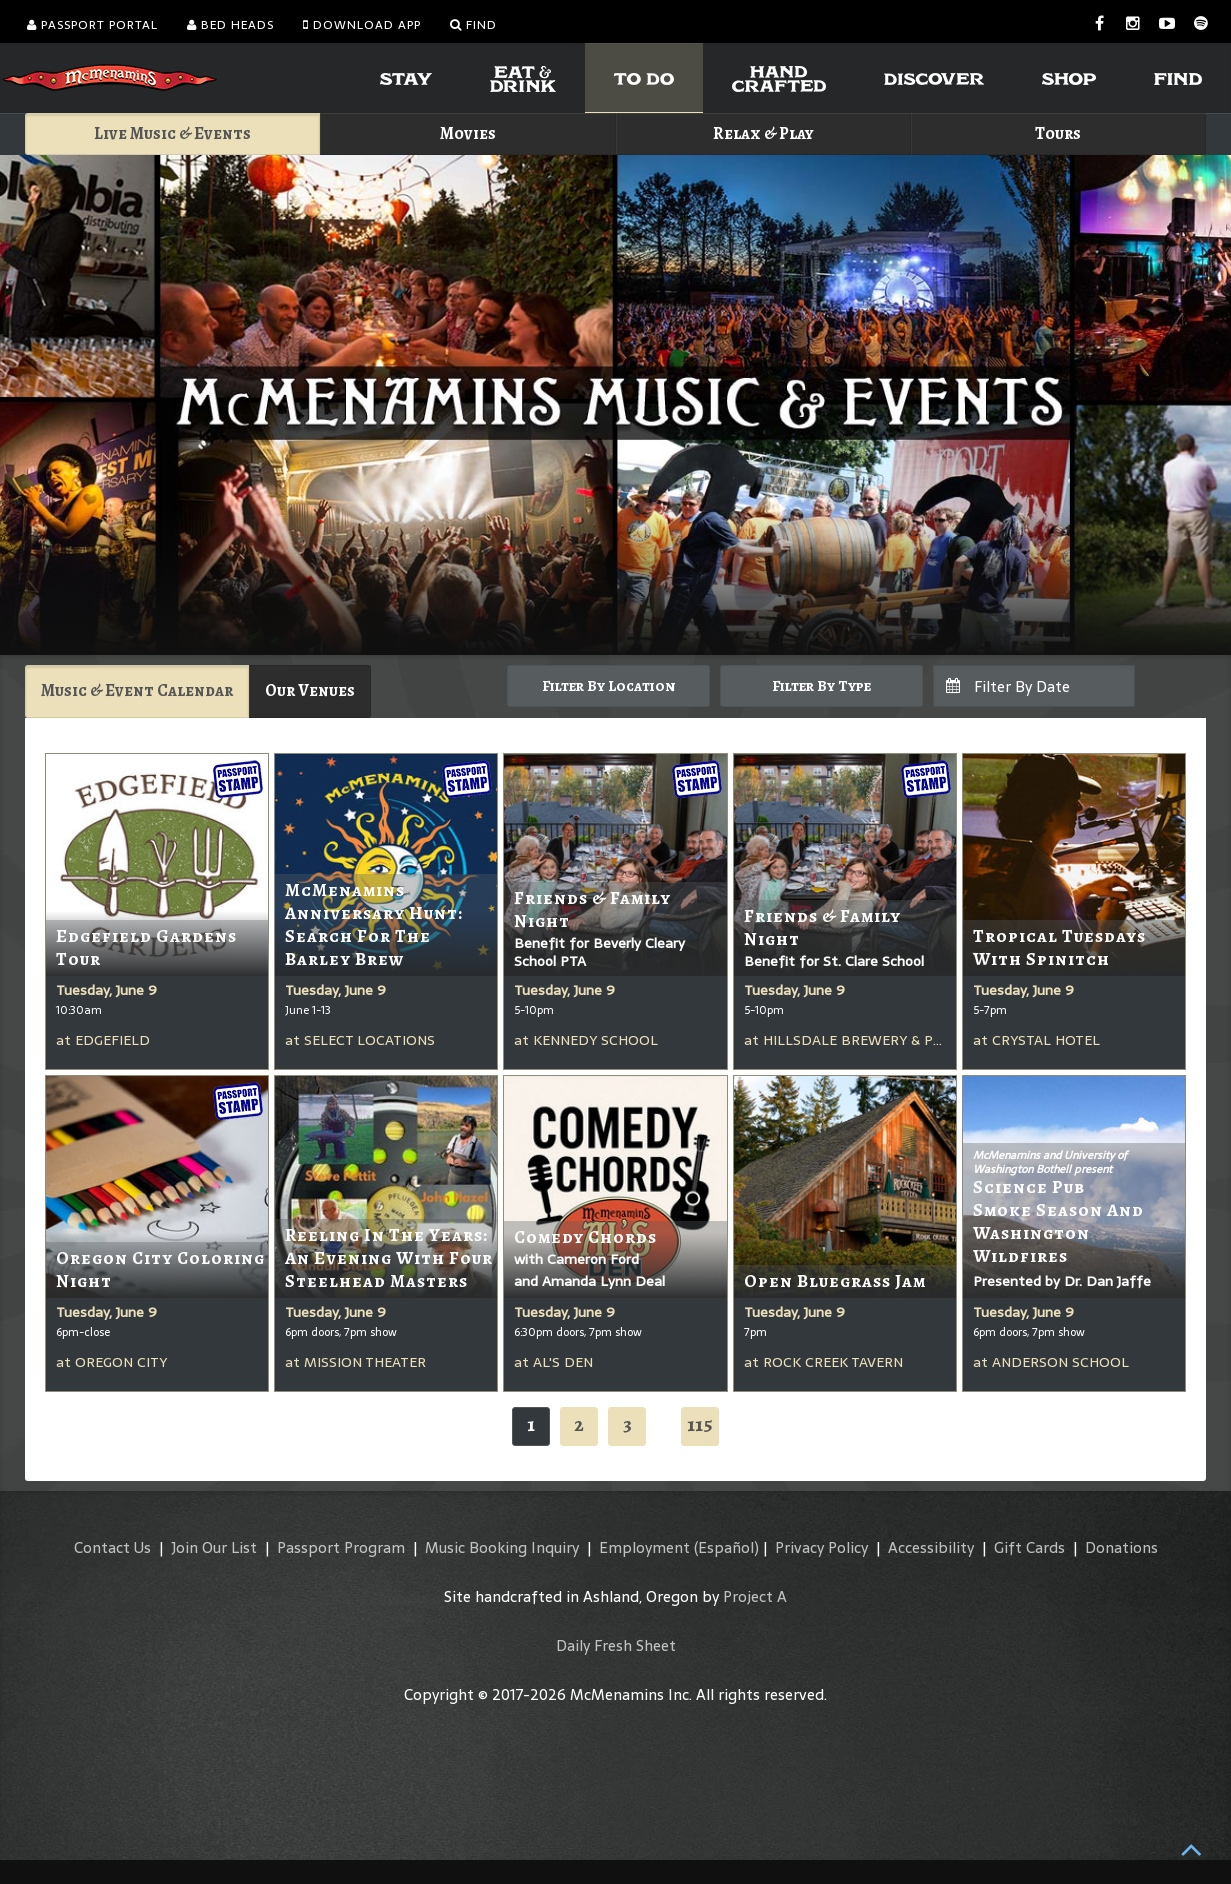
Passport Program (341, 1547)
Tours (1058, 133)
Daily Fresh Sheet (616, 1645)
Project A (755, 1596)
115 (700, 1424)
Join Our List (214, 1547)
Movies (468, 133)
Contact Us (112, 1547)
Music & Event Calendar (137, 690)
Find (473, 25)
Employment (644, 1547)
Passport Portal (92, 25)
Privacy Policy (821, 1547)
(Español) (726, 1547)
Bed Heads (230, 25)
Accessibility (931, 1547)
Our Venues (310, 690)
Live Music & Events (172, 133)
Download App (362, 25)
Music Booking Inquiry (502, 1547)
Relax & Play (763, 133)
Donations (1121, 1547)
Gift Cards (1029, 1547)
